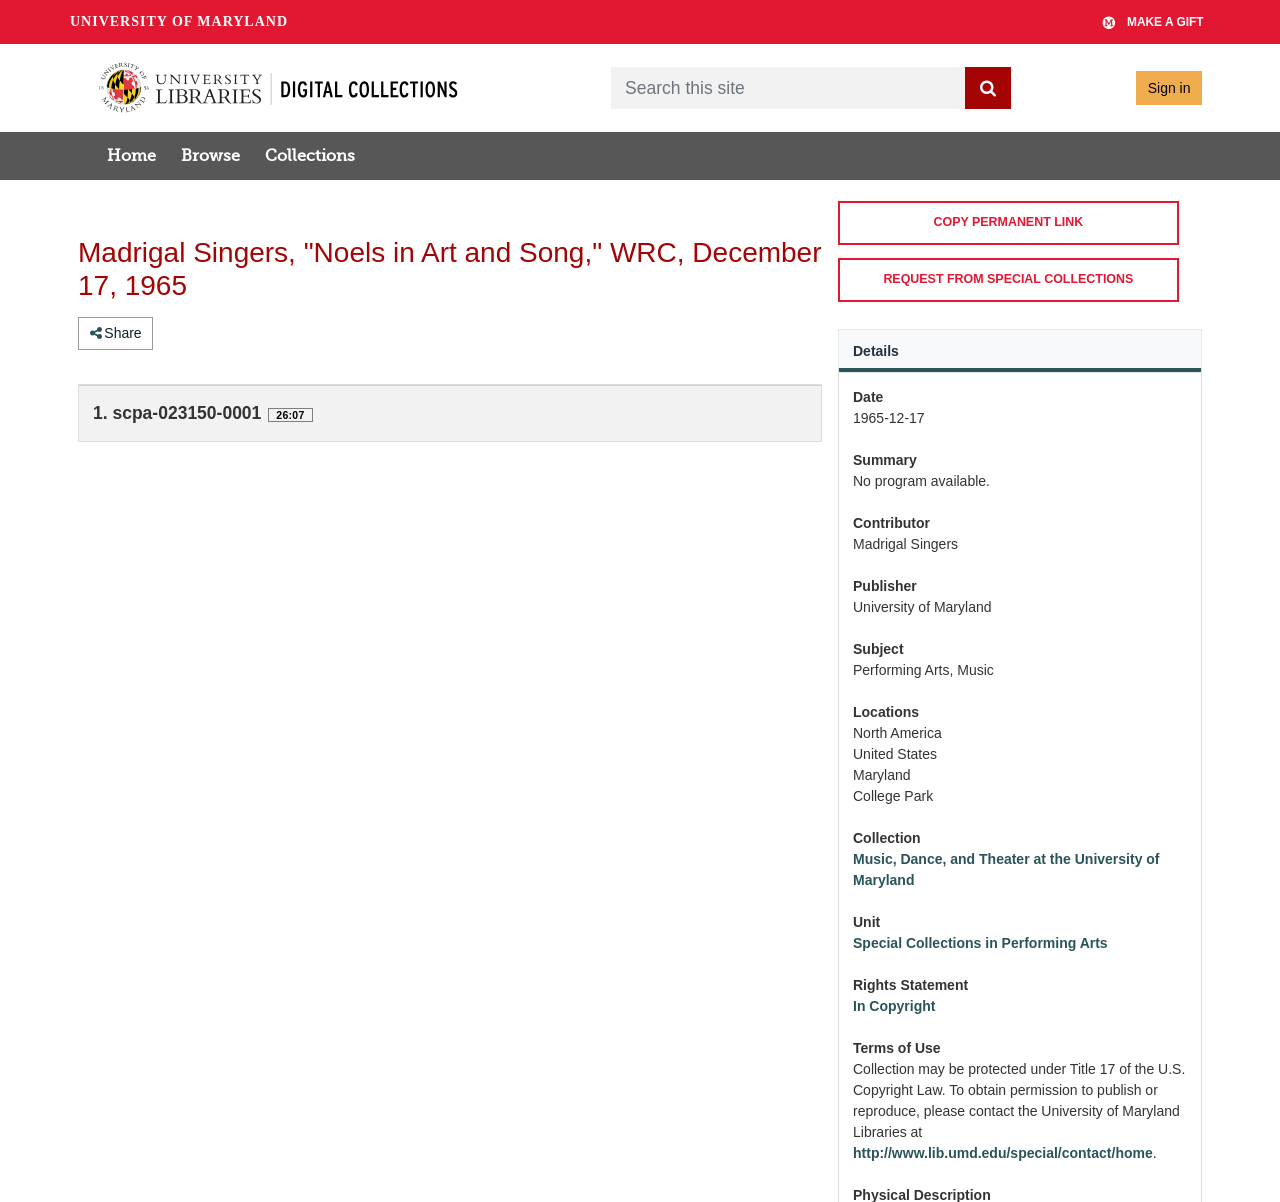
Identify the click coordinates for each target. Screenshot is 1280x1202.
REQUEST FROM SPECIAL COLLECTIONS (1008, 279)
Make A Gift (1153, 22)
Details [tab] (876, 351)
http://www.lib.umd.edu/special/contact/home (1003, 1153)
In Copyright (894, 1006)
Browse (210, 156)
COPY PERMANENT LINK (1008, 222)
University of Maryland (179, 21)
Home (131, 156)
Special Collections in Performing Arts (980, 943)
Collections (310, 156)
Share (116, 333)
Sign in (1169, 88)
